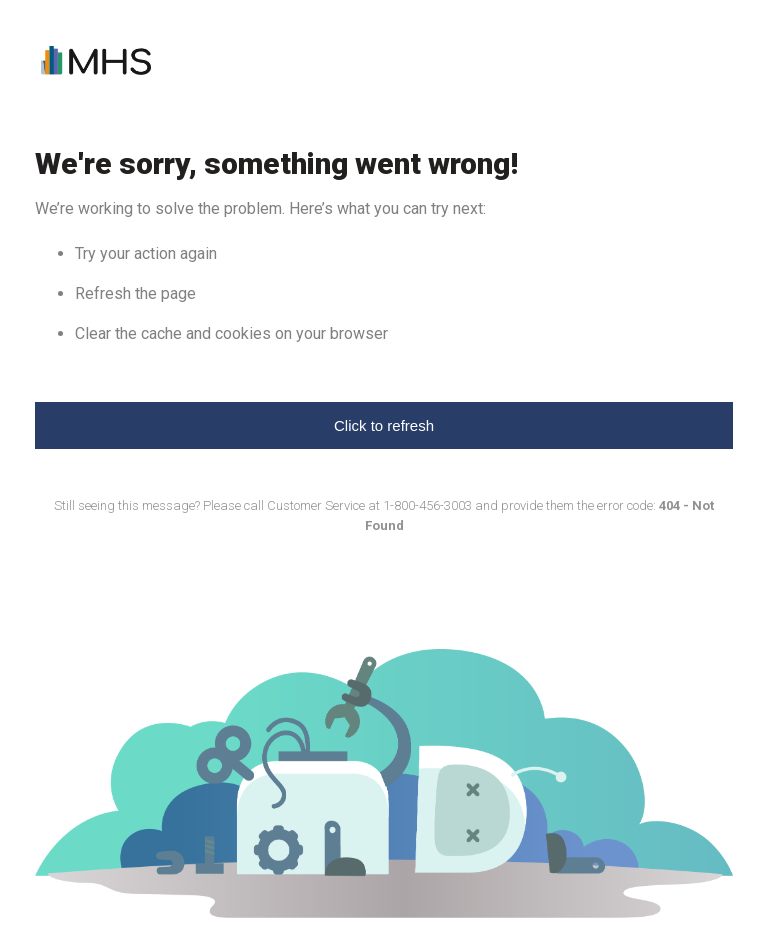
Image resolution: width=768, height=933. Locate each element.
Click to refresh (384, 425)
